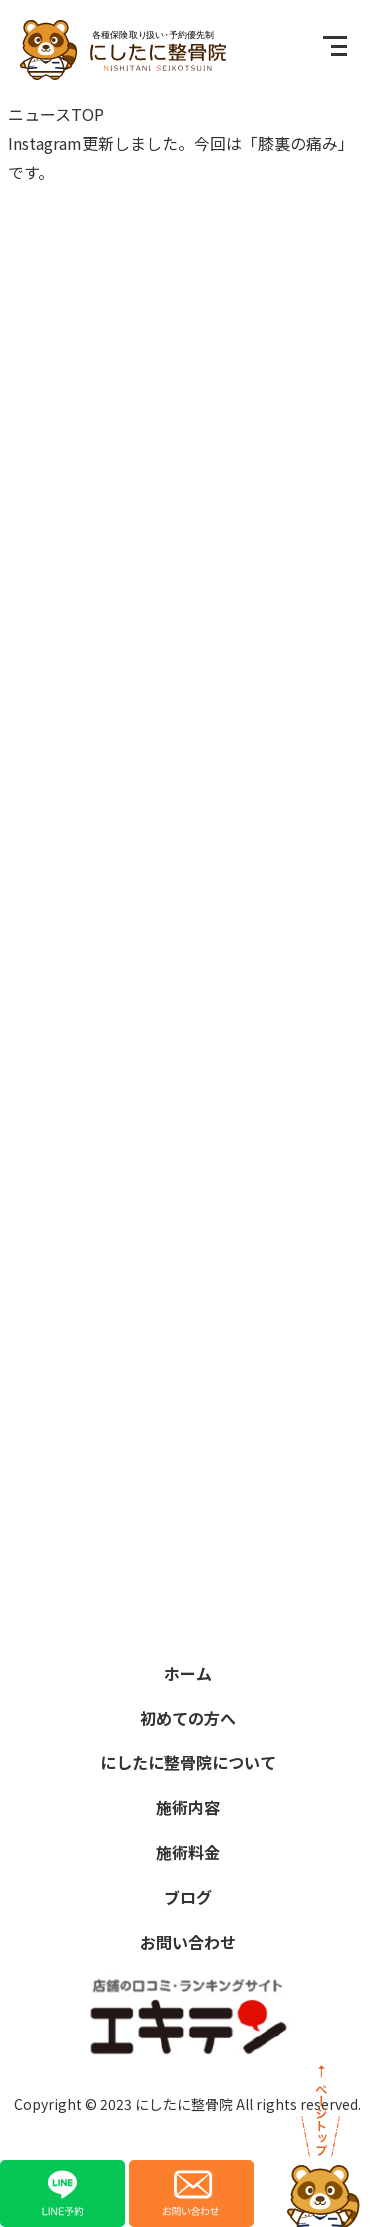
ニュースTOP (56, 114)
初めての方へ (188, 1718)
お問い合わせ (188, 1942)
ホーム (188, 1673)
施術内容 (188, 1807)
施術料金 (188, 1852)
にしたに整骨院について (188, 1762)
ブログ (188, 1897)
